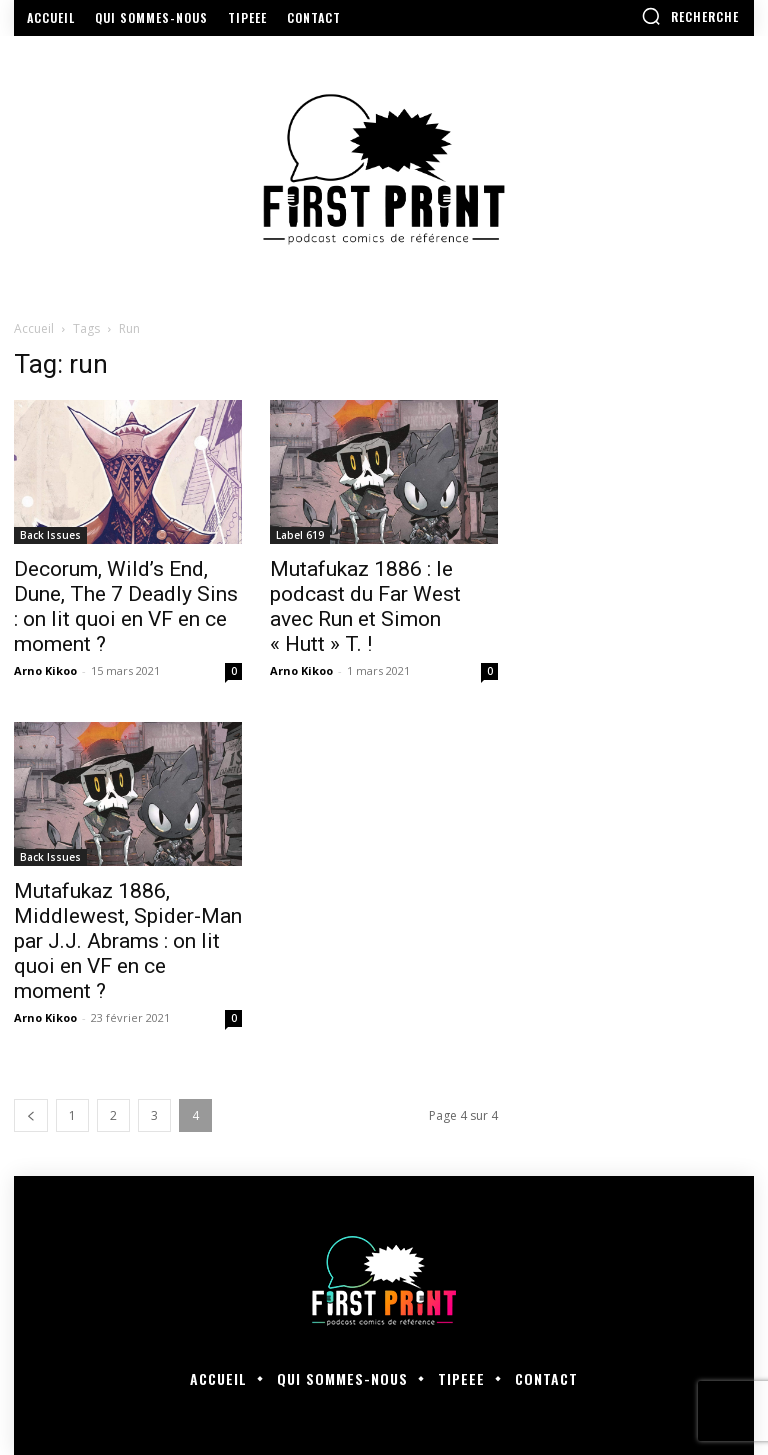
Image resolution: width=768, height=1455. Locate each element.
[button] (690, 16)
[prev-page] (31, 1115)
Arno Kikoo (45, 670)
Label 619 (300, 535)
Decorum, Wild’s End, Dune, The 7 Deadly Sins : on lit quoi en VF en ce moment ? (126, 606)
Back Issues (50, 535)
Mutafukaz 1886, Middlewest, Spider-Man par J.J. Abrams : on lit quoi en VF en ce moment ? (128, 941)
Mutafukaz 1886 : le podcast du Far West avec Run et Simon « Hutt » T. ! (365, 606)
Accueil (34, 328)
